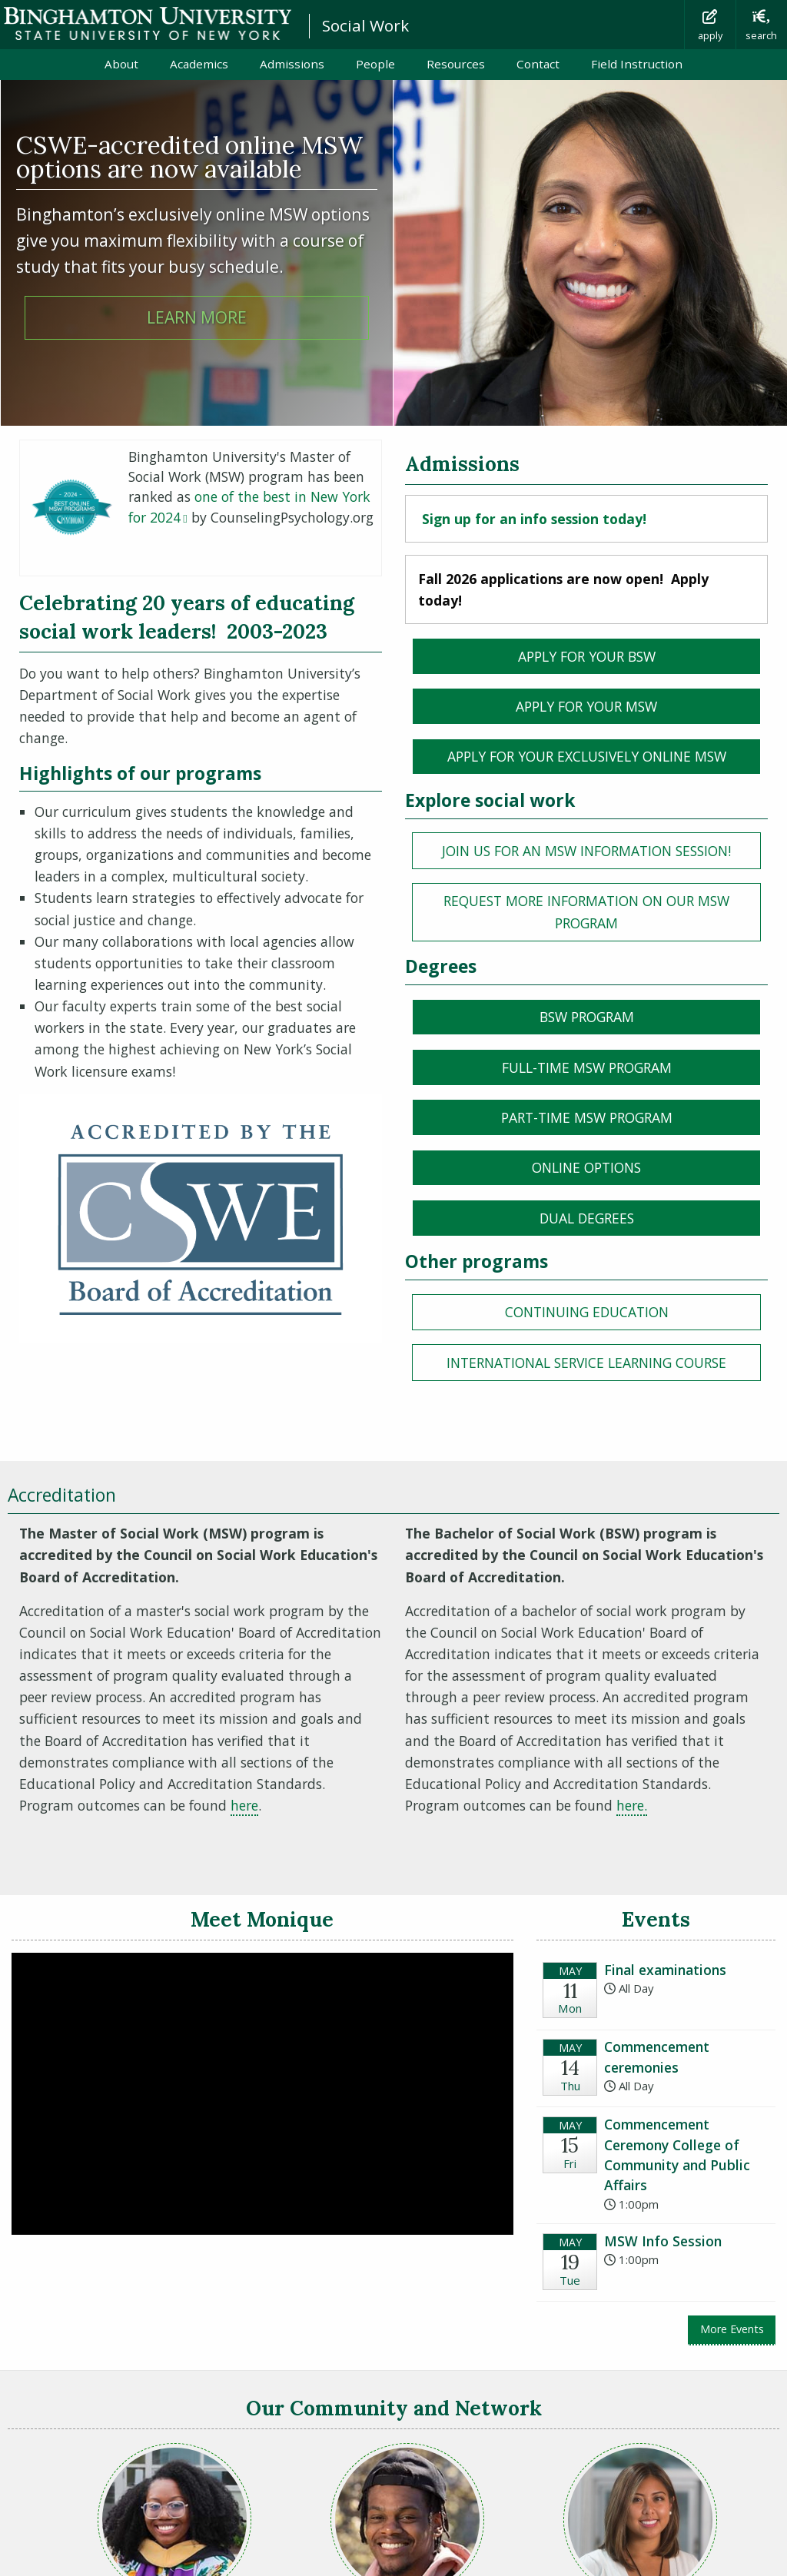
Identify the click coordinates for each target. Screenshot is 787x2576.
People (375, 63)
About (121, 63)
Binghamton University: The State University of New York (147, 23)
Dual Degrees (587, 1218)
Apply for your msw (586, 706)
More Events (732, 2329)
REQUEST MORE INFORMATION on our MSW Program (586, 911)
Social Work (365, 25)
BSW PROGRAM (587, 1016)
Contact (538, 63)
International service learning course (586, 1362)
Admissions (292, 63)
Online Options (586, 1167)
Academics (199, 63)
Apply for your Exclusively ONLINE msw (586, 756)
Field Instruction (636, 63)
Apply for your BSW (587, 656)
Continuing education (587, 1312)
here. (631, 1805)
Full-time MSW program (587, 1067)
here (244, 1805)
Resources (456, 63)
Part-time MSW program (586, 1117)
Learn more (197, 317)
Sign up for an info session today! (534, 519)
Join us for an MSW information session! (601, 849)
